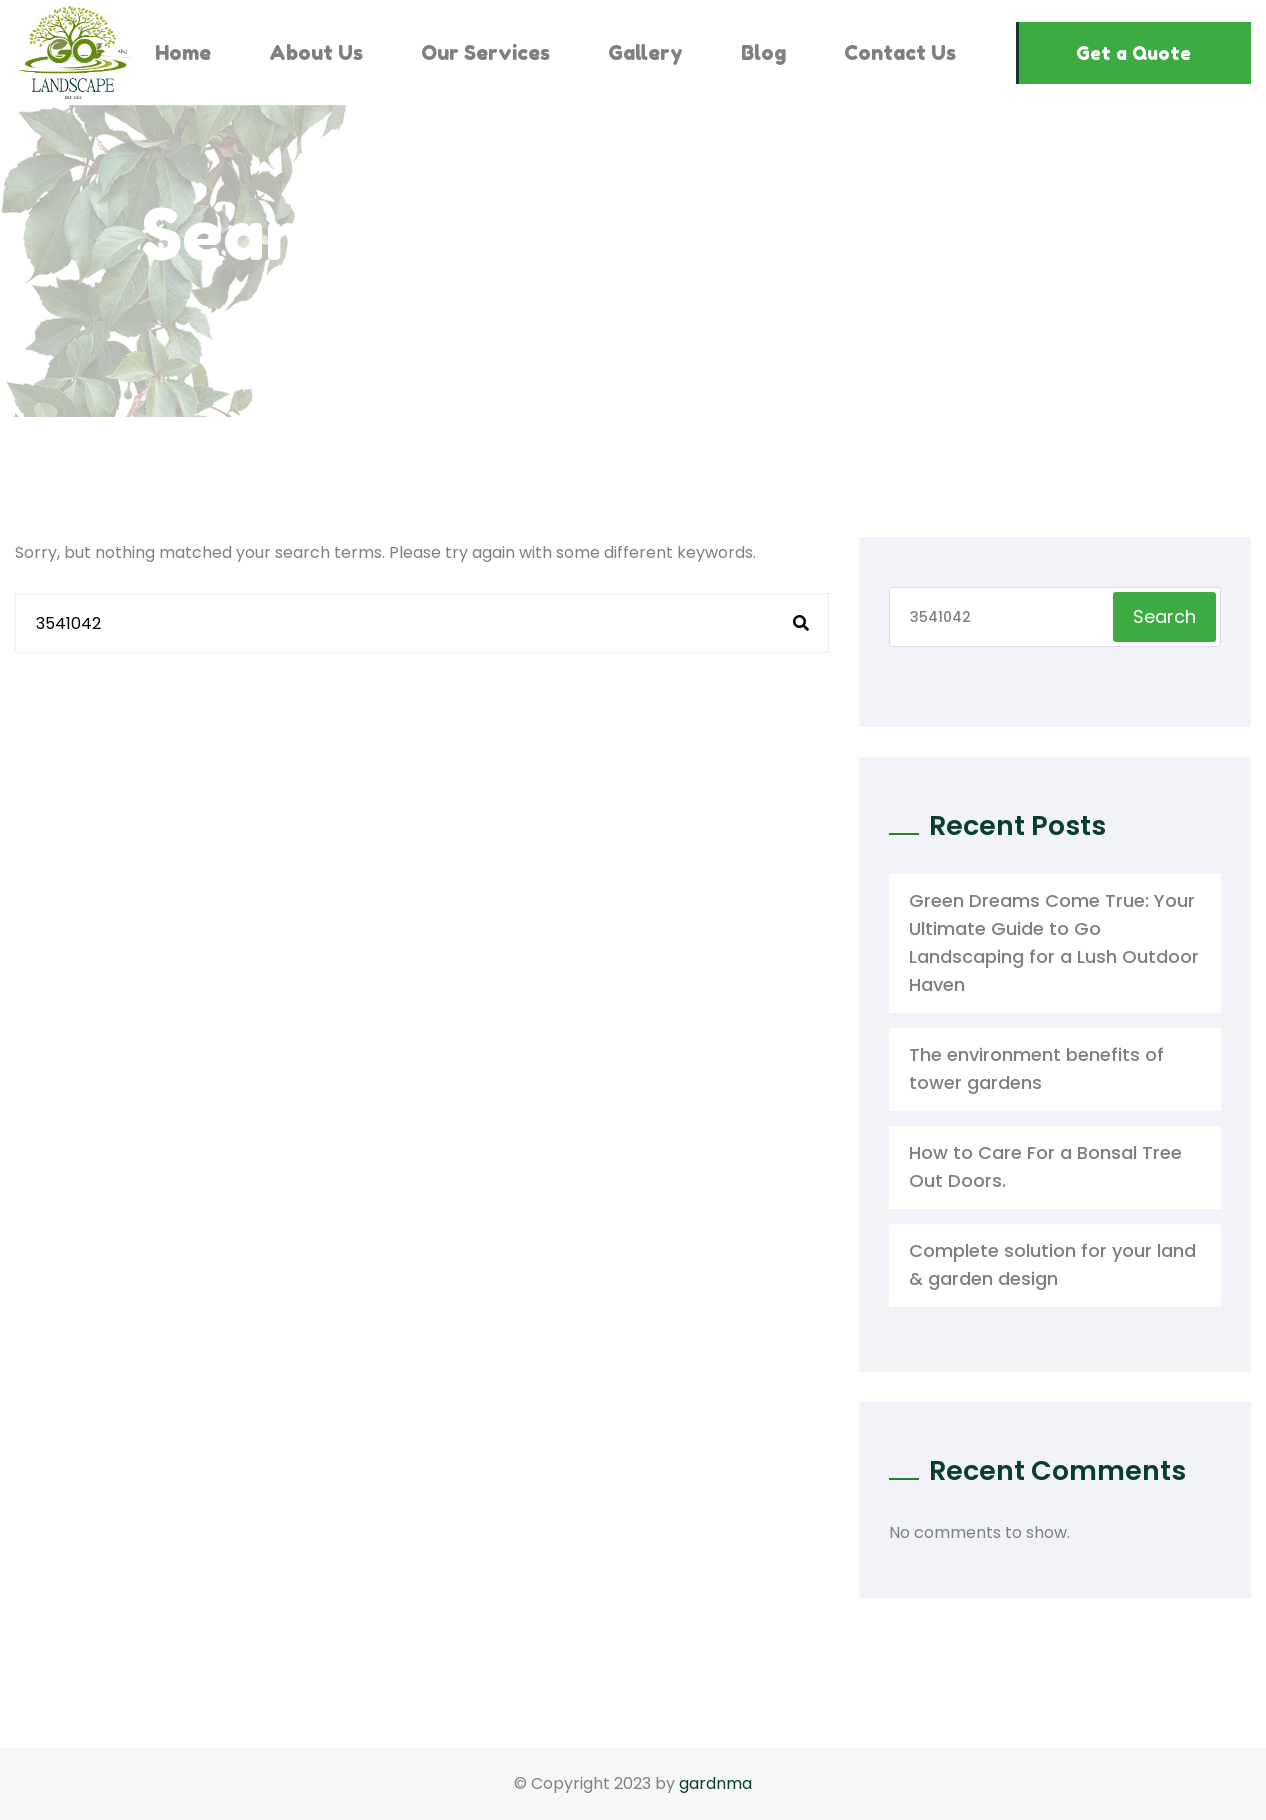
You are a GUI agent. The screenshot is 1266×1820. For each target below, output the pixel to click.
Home (183, 53)
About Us (316, 53)
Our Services (485, 53)
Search (1164, 616)
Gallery (645, 53)
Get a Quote (1133, 53)
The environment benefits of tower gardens (1036, 1068)
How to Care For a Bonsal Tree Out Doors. (1045, 1166)
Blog (763, 53)
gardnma (715, 1783)
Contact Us (900, 53)
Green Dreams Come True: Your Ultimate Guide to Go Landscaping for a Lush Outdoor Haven (1054, 942)
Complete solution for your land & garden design (1052, 1264)
